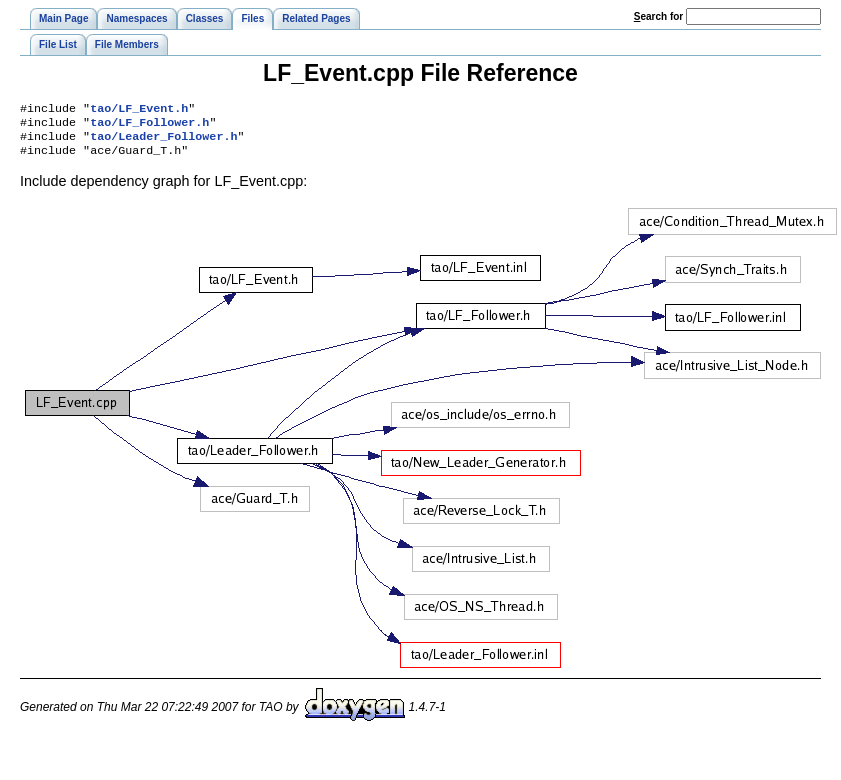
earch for (658, 16)
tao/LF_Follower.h (149, 126)
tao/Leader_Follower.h (163, 142)
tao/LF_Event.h (139, 110)
